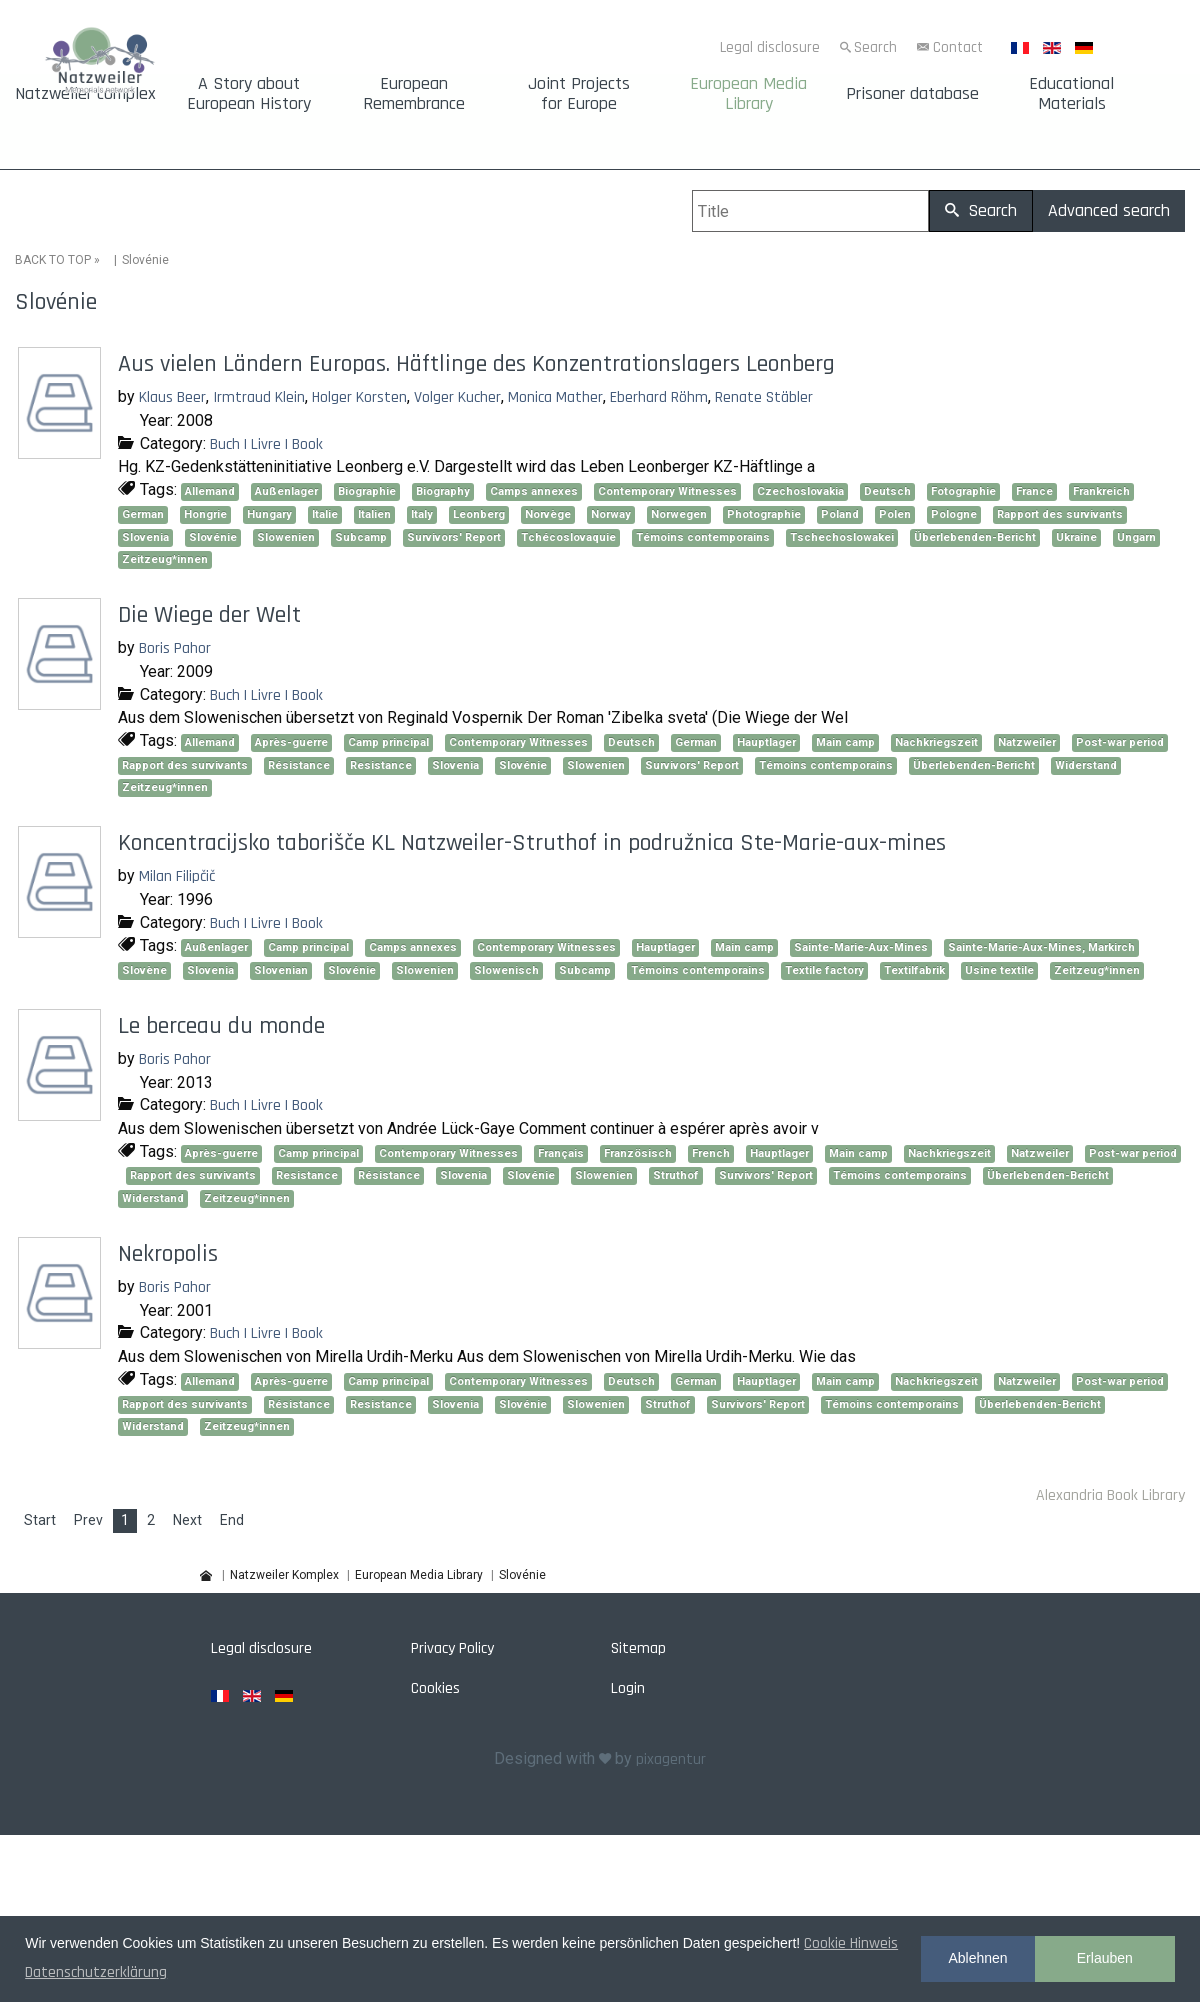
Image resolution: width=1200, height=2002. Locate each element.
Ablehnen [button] (977, 1958)
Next (187, 1520)
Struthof (676, 1175)
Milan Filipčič (177, 876)
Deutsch (887, 491)
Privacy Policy (452, 1648)
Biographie (367, 491)
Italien (374, 514)
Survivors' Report (454, 536)
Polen (895, 514)
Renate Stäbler (764, 397)
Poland (840, 514)
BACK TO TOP (53, 260)
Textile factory (824, 970)
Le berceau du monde (221, 1026)
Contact (958, 47)
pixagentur (671, 1759)
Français (561, 1153)
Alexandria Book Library (1110, 1495)
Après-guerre (291, 742)
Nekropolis (168, 1254)
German (143, 514)
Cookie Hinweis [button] (851, 1943)
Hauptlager (766, 742)
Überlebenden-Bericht (975, 536)
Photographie (764, 514)
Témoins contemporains (703, 536)
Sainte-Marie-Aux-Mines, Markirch (1041, 947)
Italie (325, 514)
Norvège (548, 514)
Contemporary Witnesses (667, 491)
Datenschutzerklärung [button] (96, 1972)
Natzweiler (1027, 742)
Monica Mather (555, 397)
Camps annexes (534, 491)
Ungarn (1136, 536)
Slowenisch (506, 970)
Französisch (638, 1153)
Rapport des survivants (1060, 514)
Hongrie (205, 514)
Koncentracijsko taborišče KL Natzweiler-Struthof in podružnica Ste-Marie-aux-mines (532, 843)
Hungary (269, 514)
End (232, 1520)
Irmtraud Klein (259, 397)
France (1034, 491)
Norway (611, 514)
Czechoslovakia (800, 491)
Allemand (210, 491)
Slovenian (281, 970)
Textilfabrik (914, 970)
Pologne (954, 514)
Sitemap (638, 1648)
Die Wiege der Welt (209, 615)
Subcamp (361, 536)
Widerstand (1086, 764)
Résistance (299, 764)
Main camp (845, 742)
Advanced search (1109, 210)
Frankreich (1101, 491)
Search (875, 47)
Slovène (144, 970)
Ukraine (1076, 536)
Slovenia (145, 536)
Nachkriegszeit (936, 742)
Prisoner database (912, 94)
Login (628, 1688)
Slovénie (213, 536)
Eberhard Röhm (659, 397)
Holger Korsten (359, 397)
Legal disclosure (770, 47)
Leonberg (479, 514)
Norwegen (679, 514)
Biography (443, 491)
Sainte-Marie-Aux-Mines (861, 947)
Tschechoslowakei (842, 536)
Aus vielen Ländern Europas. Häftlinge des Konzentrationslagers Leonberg (476, 364)
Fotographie (963, 491)
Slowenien (286, 536)
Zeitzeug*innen (165, 559)
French (711, 1153)
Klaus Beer (172, 397)
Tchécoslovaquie (568, 536)
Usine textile (999, 970)
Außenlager (286, 491)
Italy (422, 514)
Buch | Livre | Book (266, 443)
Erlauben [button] (1105, 1958)
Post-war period (1120, 742)
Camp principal (388, 742)
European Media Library (748, 94)
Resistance (381, 764)
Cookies (435, 1688)
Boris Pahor (175, 648)
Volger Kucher (457, 397)
